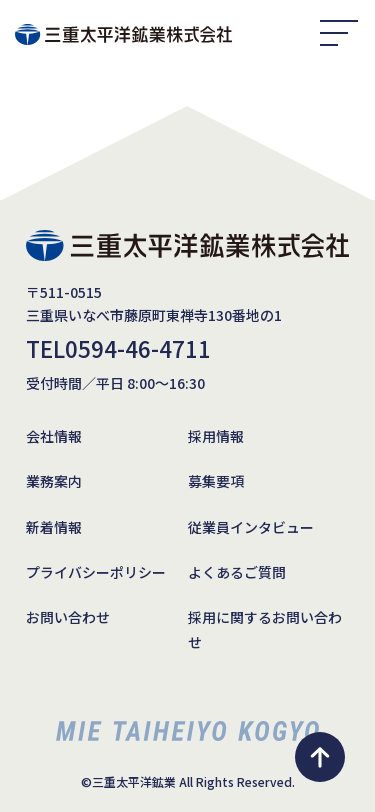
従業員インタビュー (251, 527)
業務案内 (54, 481)
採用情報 (216, 436)
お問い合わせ (68, 617)
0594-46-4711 (138, 348)
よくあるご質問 (237, 572)
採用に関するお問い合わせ (265, 629)
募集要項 (216, 481)
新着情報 (54, 527)
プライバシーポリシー (96, 572)
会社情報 (54, 436)
